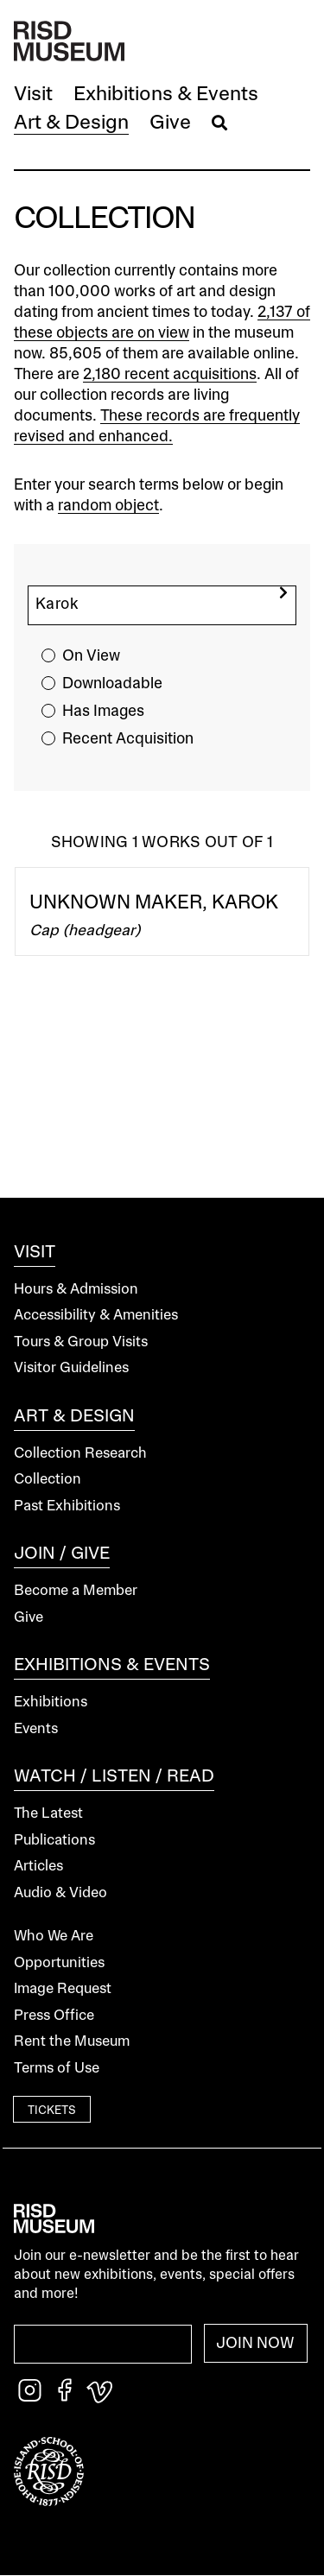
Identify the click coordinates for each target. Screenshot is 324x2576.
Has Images (103, 711)
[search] (283, 593)
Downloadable (112, 684)
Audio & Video (60, 1893)
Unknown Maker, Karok (153, 903)
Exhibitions (50, 1702)
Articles (38, 1866)
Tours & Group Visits (81, 1342)
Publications (54, 1840)
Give (28, 1617)
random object (108, 506)
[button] (33, 95)
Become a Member (75, 1591)
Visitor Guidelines (71, 1368)
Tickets (52, 2110)
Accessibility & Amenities (96, 1315)
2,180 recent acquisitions (170, 375)
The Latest (48, 1813)
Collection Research (80, 1453)
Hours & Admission (76, 1289)
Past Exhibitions (67, 1506)
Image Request (62, 1989)
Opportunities (59, 1963)
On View (91, 656)
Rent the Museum (72, 2041)
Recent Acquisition (128, 739)
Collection (47, 1479)
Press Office (54, 2016)
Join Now (255, 2344)
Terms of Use (56, 2068)
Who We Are (53, 1936)
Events (36, 1729)
